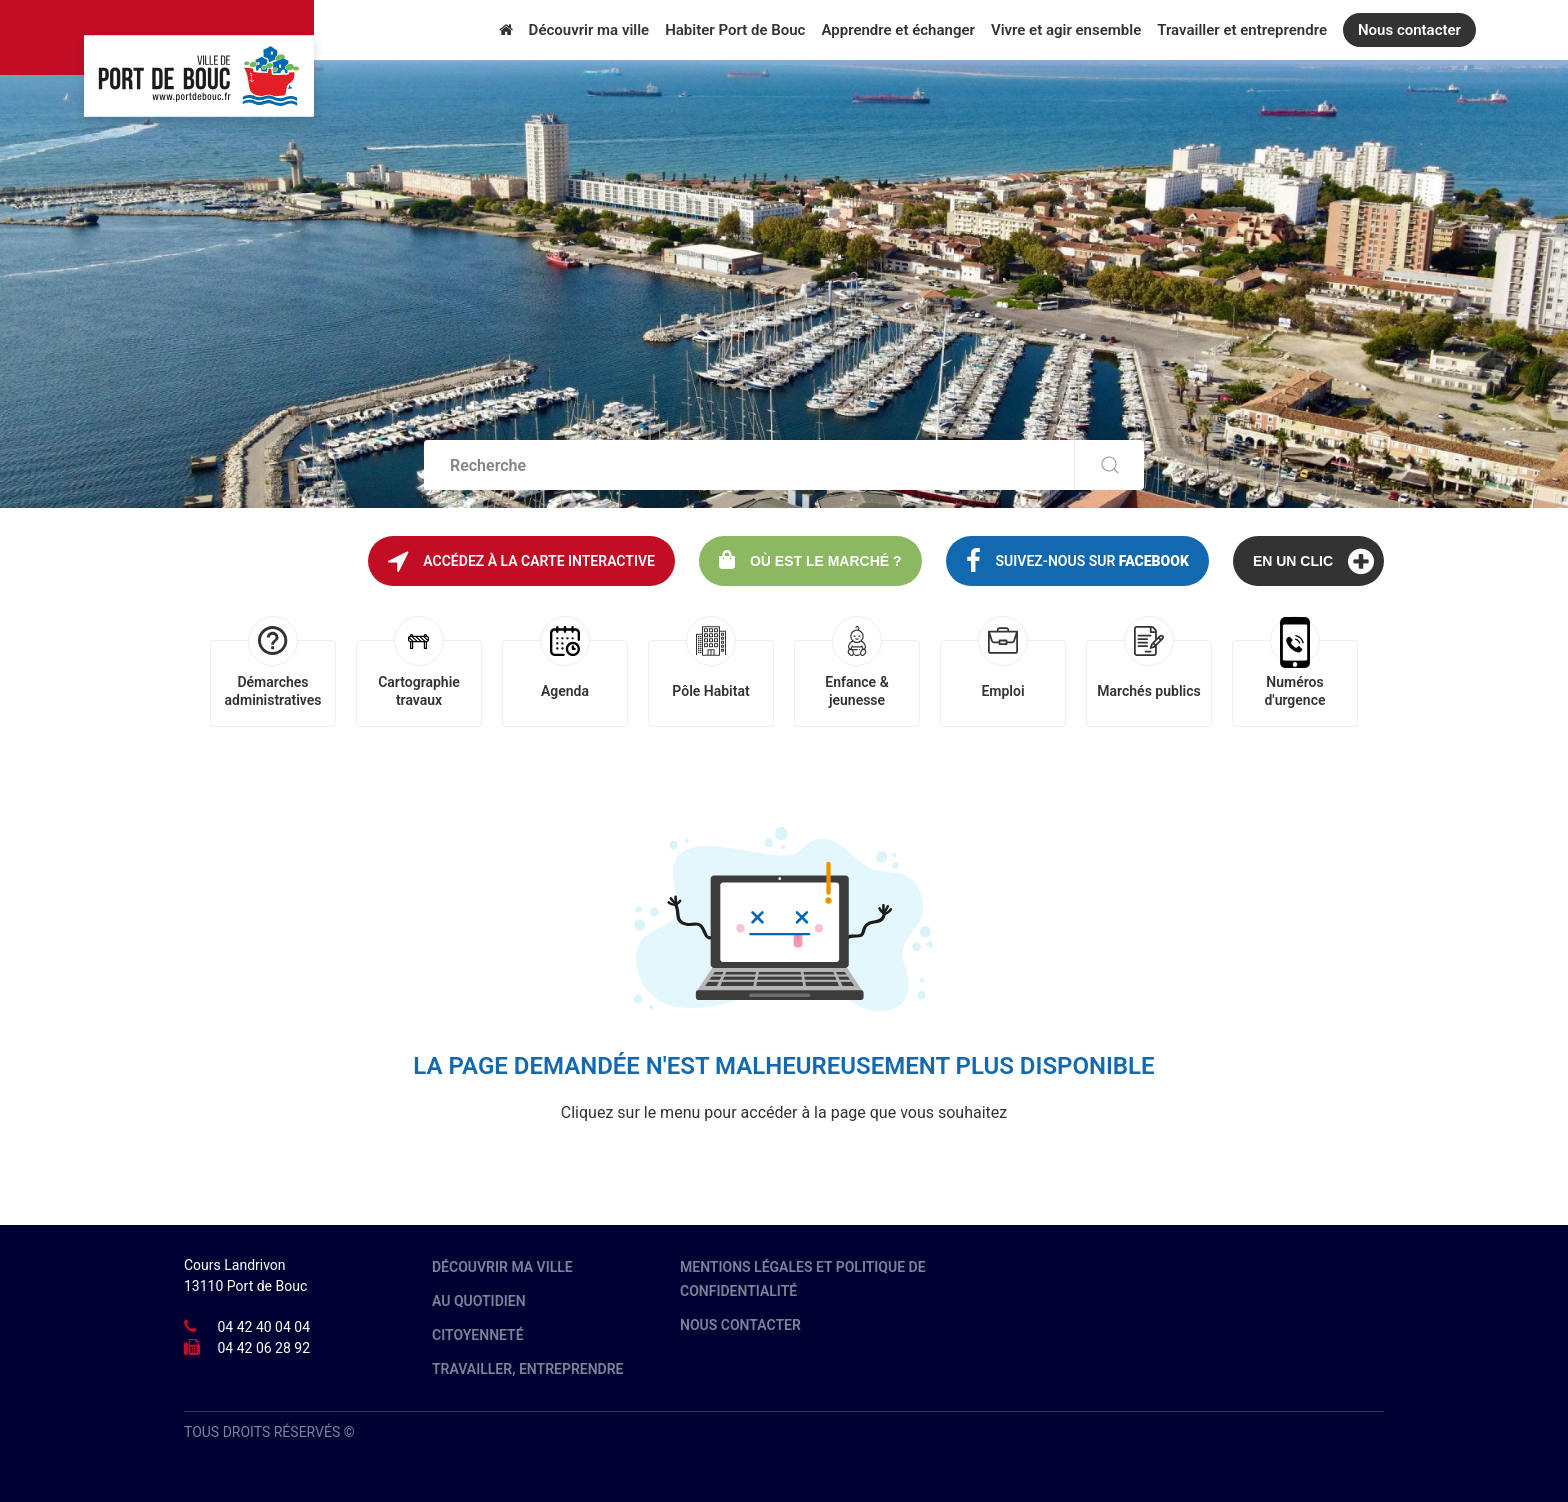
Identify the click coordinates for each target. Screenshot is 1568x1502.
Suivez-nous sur (1077, 561)
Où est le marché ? (810, 559)
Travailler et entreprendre (1242, 30)
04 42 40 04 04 (263, 1327)
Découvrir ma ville (589, 30)
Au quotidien (479, 1301)
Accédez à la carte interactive (521, 561)
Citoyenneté (478, 1335)
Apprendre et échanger (897, 30)
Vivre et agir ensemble (1066, 30)
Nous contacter (1409, 30)
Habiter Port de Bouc (735, 30)
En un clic (1313, 561)
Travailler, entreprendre (528, 1369)
